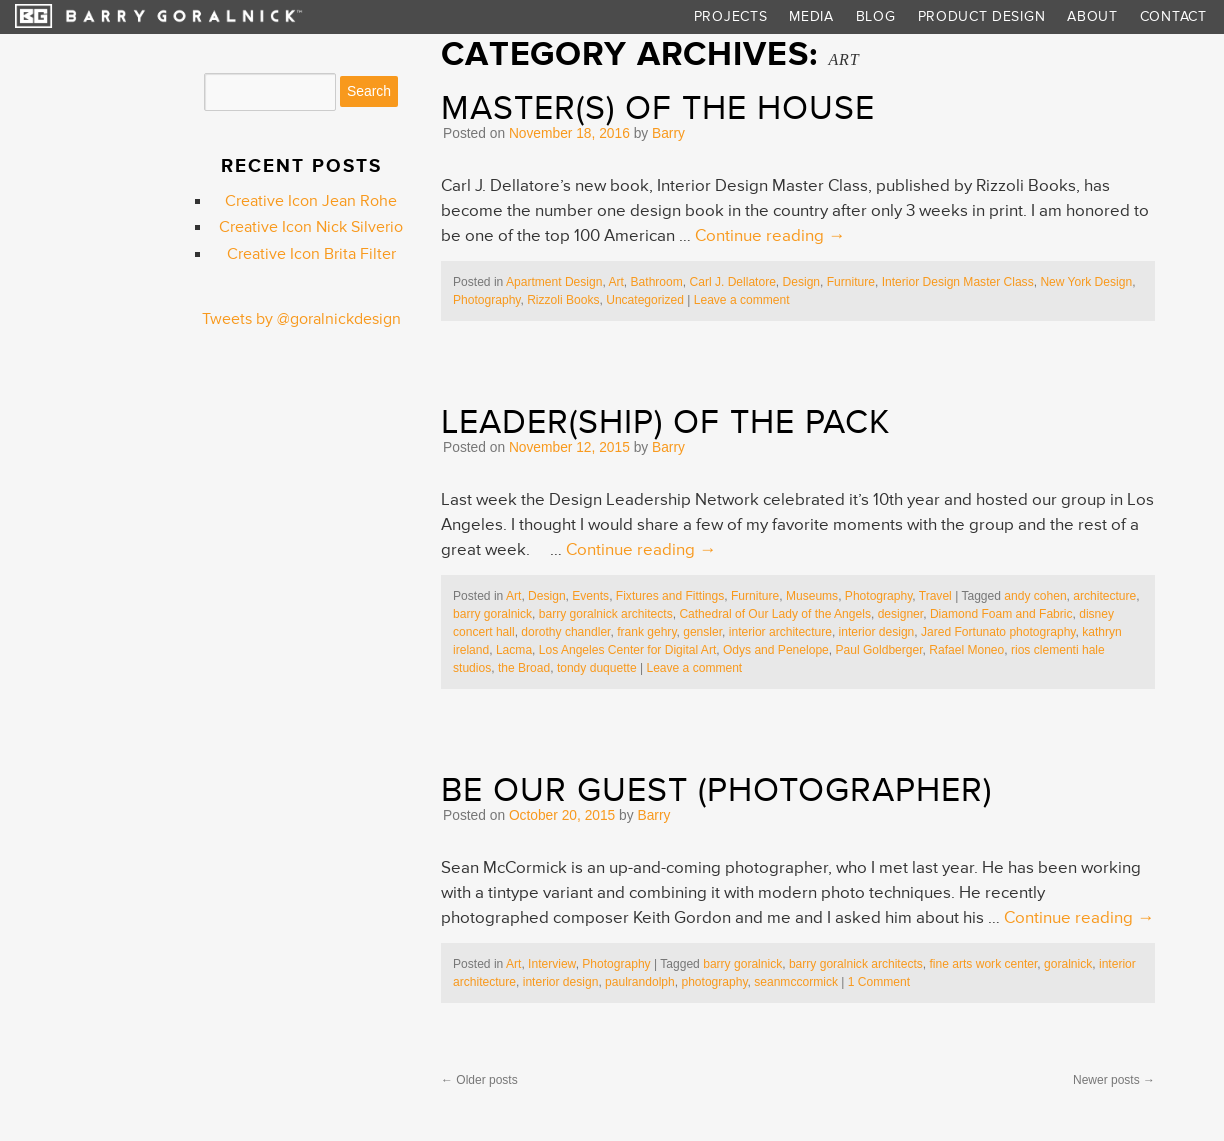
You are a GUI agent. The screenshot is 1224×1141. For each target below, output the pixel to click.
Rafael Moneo (966, 650)
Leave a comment (742, 300)
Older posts (479, 1080)
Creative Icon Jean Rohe (311, 201)
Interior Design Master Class (958, 282)
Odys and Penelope (776, 650)
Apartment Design (554, 282)
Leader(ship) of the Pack (665, 422)
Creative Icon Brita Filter (311, 254)
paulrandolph (640, 982)
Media (811, 16)
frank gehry (646, 632)
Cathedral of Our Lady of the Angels (775, 614)
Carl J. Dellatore (732, 282)
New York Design (1086, 282)
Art (615, 282)
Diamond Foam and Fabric (1001, 614)
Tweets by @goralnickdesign (301, 319)
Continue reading (770, 235)
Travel (935, 596)
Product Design (982, 16)
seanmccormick (796, 982)
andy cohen (1035, 596)
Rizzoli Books (563, 300)
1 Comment (879, 982)
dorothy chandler (565, 632)
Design (802, 282)
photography (714, 982)
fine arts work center (984, 964)
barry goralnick (492, 614)
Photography (486, 300)
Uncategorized (645, 300)
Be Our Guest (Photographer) (716, 790)
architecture (1104, 596)
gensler (702, 632)
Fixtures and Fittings (670, 596)
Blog (876, 16)
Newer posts (1114, 1080)
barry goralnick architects (606, 614)
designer (901, 614)
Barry (668, 133)
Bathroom (657, 282)
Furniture (851, 282)
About (1092, 16)
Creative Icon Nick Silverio (311, 227)
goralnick (1068, 964)
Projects (731, 16)
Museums (812, 596)
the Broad (524, 668)
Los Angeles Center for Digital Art (627, 650)
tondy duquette (597, 668)
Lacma (514, 650)
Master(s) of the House (658, 108)
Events (590, 596)
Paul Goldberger (878, 650)
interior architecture (780, 632)
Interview (552, 964)
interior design (877, 632)
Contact (1173, 16)
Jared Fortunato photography (998, 632)
